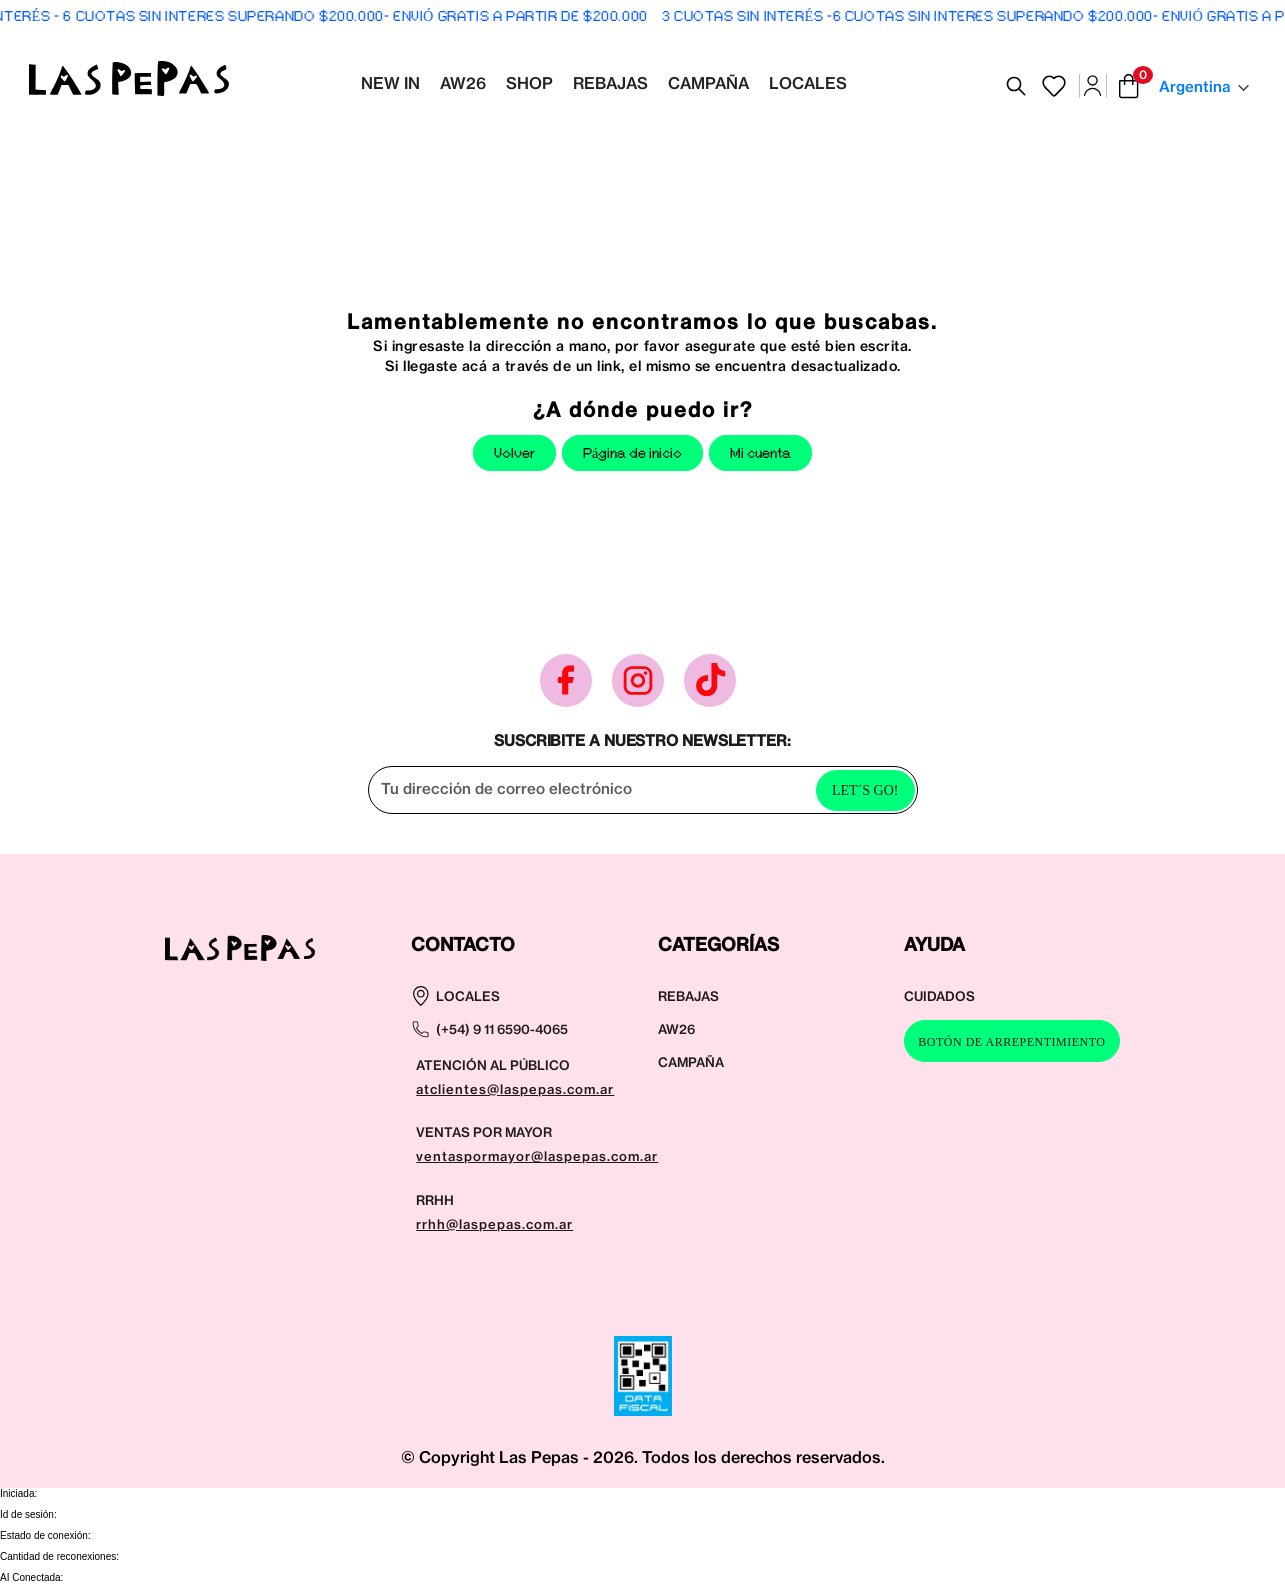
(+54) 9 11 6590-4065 (502, 1029)
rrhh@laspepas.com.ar (494, 1224)
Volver (514, 454)
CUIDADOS (939, 996)
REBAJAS (688, 996)
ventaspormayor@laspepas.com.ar (537, 1156)
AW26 (676, 1029)
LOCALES (468, 996)
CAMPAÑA (691, 1062)
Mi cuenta (760, 454)
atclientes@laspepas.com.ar (515, 1089)
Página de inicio (632, 454)
